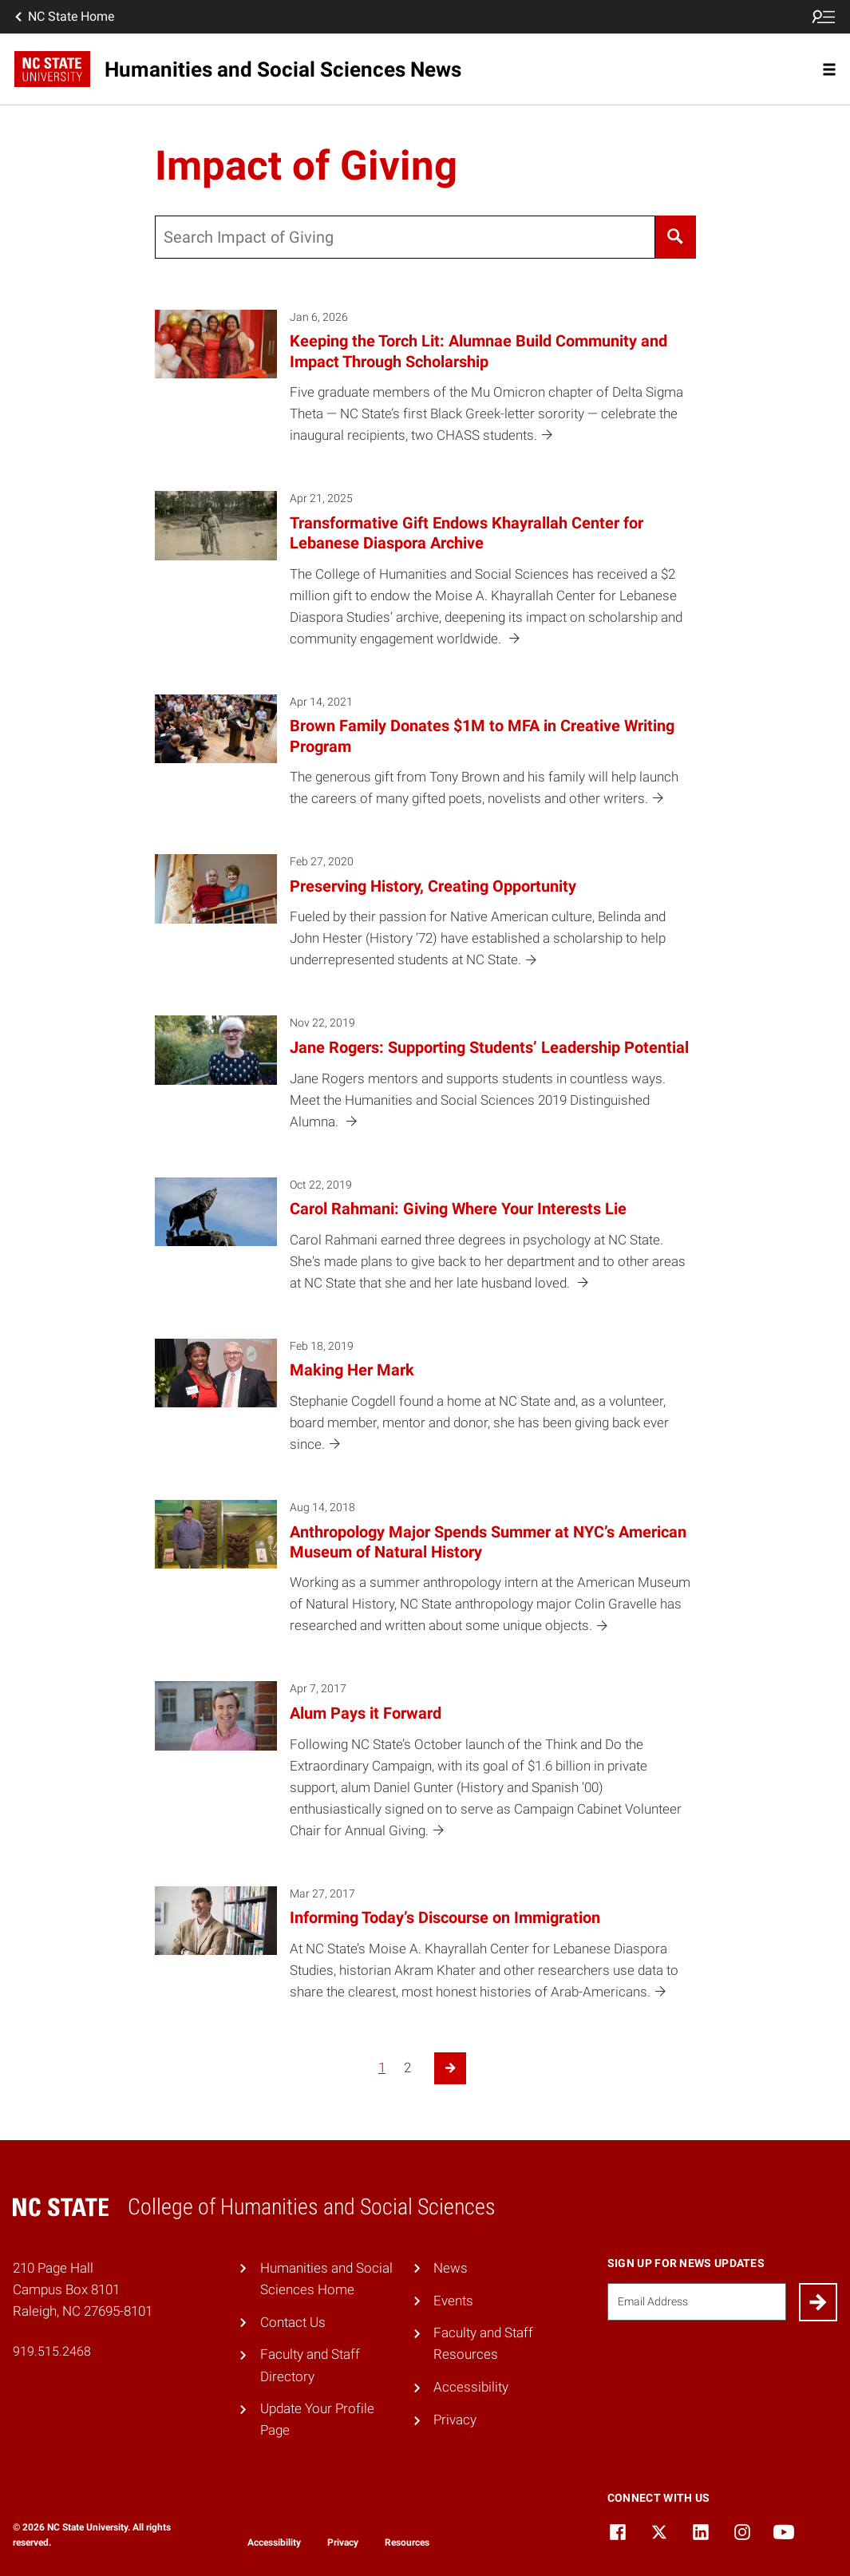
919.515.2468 (52, 2351)
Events (453, 2301)
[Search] (675, 237)
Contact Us (293, 2322)
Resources (407, 2542)
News (450, 2268)
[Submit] (818, 2302)
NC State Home (63, 17)
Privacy (454, 2420)
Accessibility (470, 2387)
